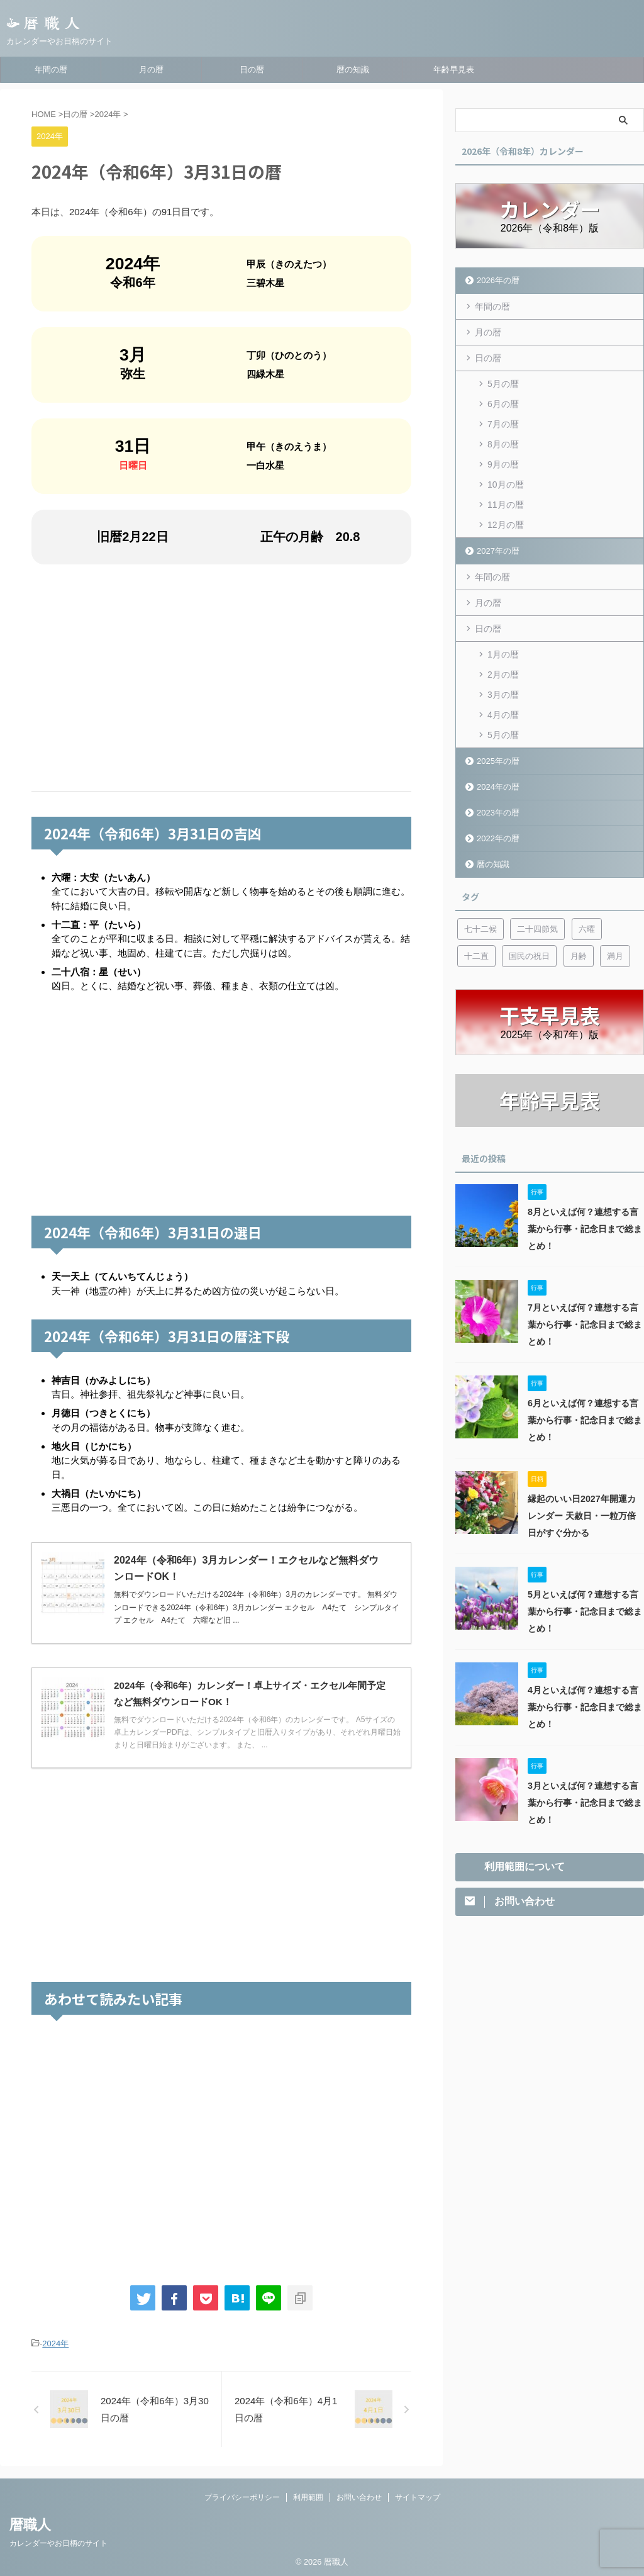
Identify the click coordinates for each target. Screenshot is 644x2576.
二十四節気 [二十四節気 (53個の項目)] (537, 929)
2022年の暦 (498, 838)
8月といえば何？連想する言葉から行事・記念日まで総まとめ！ (585, 1229)
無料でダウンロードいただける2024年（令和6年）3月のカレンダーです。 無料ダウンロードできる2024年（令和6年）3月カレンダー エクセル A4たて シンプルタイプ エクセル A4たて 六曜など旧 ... (256, 1607)
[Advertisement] (221, 678)
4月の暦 (503, 715)
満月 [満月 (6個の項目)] (615, 956)
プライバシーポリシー (242, 2497)
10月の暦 (505, 484)
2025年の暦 (498, 761)
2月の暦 (503, 674)
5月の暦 (503, 384)
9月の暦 (503, 464)
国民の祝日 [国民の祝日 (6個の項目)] (529, 956)
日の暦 (252, 69)
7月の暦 (503, 424)
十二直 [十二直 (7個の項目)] (476, 956)
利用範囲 (308, 2497)
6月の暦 (503, 404)
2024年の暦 (498, 787)
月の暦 (151, 69)
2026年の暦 (498, 280)
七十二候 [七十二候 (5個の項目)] (480, 929)
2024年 (55, 2343)
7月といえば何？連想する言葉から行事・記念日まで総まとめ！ (585, 1324)
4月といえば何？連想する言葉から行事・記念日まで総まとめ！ (585, 1707)
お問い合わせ (359, 2497)
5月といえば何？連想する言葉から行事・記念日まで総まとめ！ (585, 1611)
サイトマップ (417, 2497)
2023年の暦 (498, 812)
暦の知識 (352, 69)
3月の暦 (503, 695)
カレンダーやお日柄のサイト (58, 2543)
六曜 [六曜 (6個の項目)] (587, 929)
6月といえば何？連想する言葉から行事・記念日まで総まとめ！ (585, 1420)
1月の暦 (503, 654)
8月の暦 (503, 444)
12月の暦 (505, 525)
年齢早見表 (453, 69)
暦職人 (30, 2525)
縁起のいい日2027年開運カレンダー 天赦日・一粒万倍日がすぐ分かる (582, 1516)
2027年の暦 (498, 551)
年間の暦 (51, 69)
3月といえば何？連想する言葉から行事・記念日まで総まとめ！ (585, 1803)
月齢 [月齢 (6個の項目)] (578, 956)
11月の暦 (505, 505)
